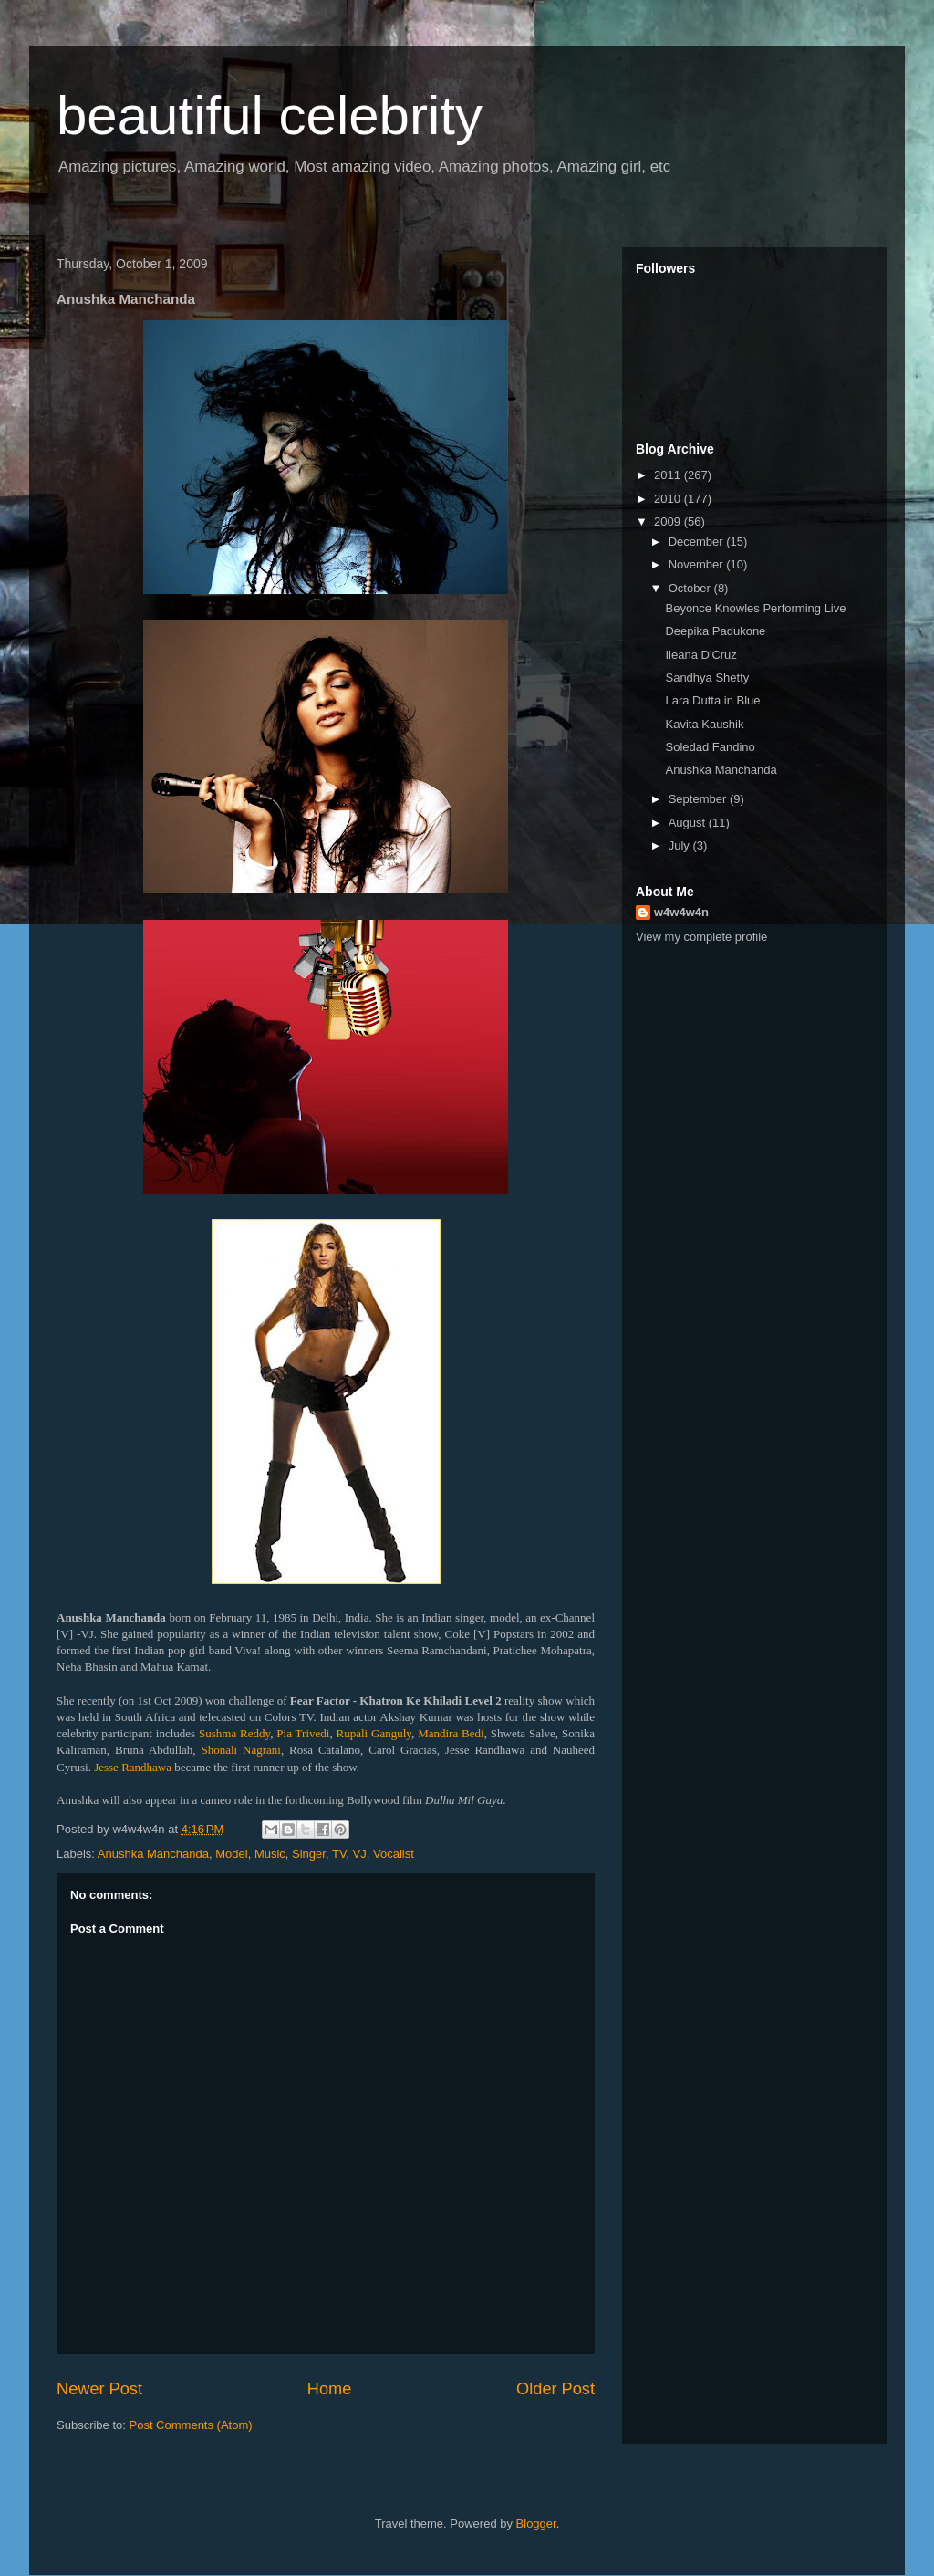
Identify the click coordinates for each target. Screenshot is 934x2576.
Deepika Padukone (715, 631)
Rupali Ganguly (374, 1733)
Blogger (536, 2523)
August (689, 822)
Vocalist (393, 1854)
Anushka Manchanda (153, 1854)
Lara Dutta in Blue (712, 700)
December (698, 541)
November (698, 564)
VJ (360, 1854)
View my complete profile (701, 937)
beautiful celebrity (270, 115)
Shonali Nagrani (240, 1750)
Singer (309, 1854)
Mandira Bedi (450, 1733)
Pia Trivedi (302, 1733)
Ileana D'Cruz (700, 655)
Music (269, 1854)
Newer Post (99, 2389)
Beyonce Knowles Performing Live (755, 608)
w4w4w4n (681, 912)
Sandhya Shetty (707, 677)
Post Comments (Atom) (191, 2425)
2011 (669, 475)
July (681, 845)
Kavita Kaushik (704, 724)
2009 (669, 521)
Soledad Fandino (709, 747)
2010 (669, 499)
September (699, 799)
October (691, 588)
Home (329, 2389)
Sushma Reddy (234, 1733)
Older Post (555, 2389)
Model (231, 1854)
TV (339, 1854)
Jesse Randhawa (132, 1767)
